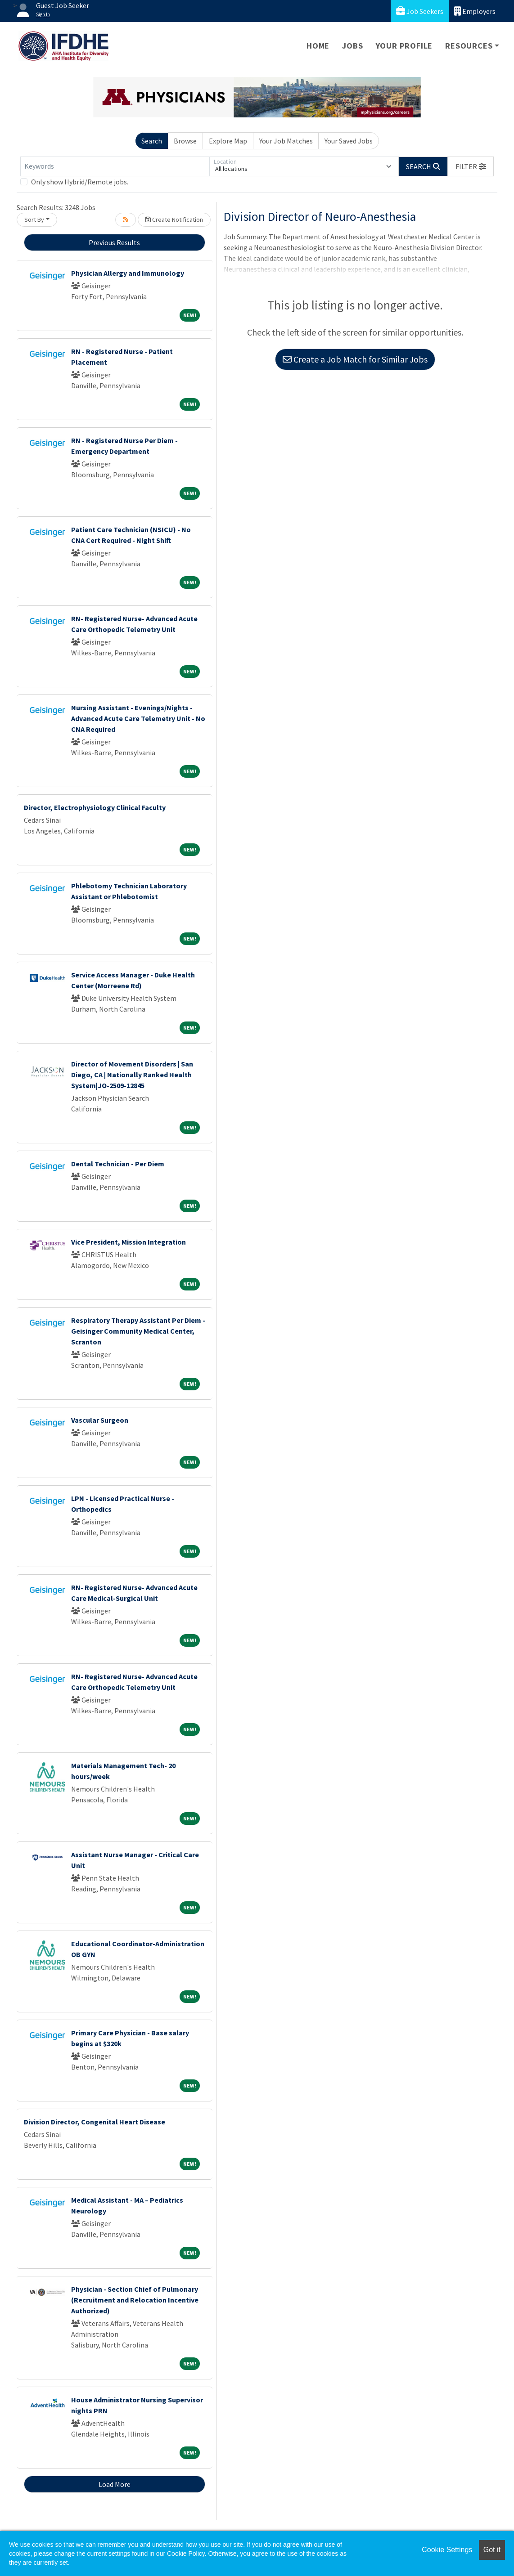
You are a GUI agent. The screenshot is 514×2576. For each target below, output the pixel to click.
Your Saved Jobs (349, 140)
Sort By (34, 219)
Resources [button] (468, 45)
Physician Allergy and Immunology (127, 273)
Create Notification (174, 219)
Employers (475, 11)
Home (318, 45)
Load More (115, 2484)
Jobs (352, 45)
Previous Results (114, 242)
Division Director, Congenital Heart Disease (94, 2121)
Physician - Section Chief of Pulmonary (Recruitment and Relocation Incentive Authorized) (134, 2300)
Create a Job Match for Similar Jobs (355, 359)
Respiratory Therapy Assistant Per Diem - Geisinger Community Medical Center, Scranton (138, 1331)
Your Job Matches (286, 140)
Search (151, 140)
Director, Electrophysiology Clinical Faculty (95, 807)
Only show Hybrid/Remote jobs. (79, 181)
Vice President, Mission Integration (128, 1241)
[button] (471, 166)
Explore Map (228, 140)
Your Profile (404, 45)
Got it (491, 2550)
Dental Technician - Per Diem (117, 1163)
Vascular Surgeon (99, 1420)
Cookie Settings (447, 2550)
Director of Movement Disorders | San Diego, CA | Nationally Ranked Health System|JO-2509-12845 (132, 1074)
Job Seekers (419, 11)
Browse (185, 140)
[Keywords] (114, 166)
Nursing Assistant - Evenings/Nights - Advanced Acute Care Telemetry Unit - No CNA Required (138, 718)
